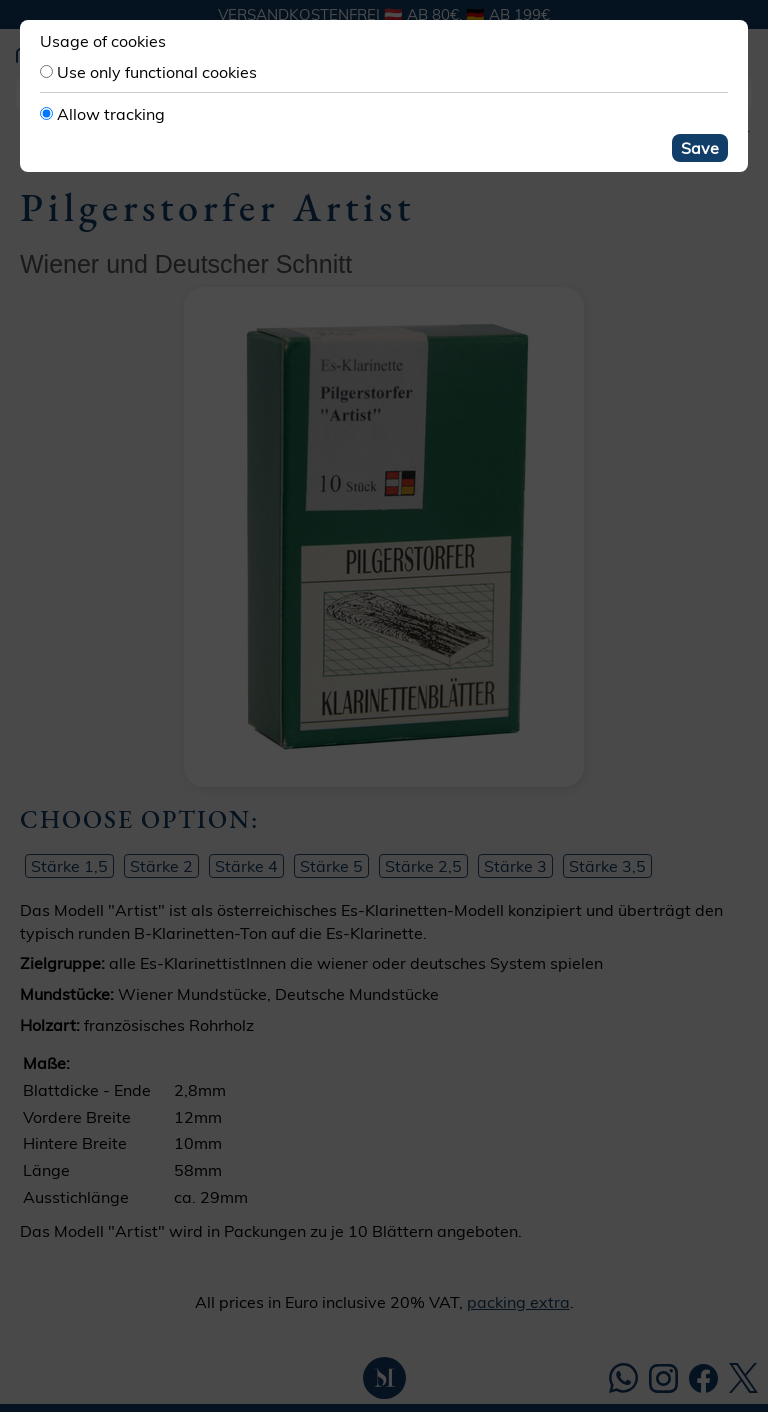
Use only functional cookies (157, 72)
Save (700, 148)
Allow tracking (111, 114)
